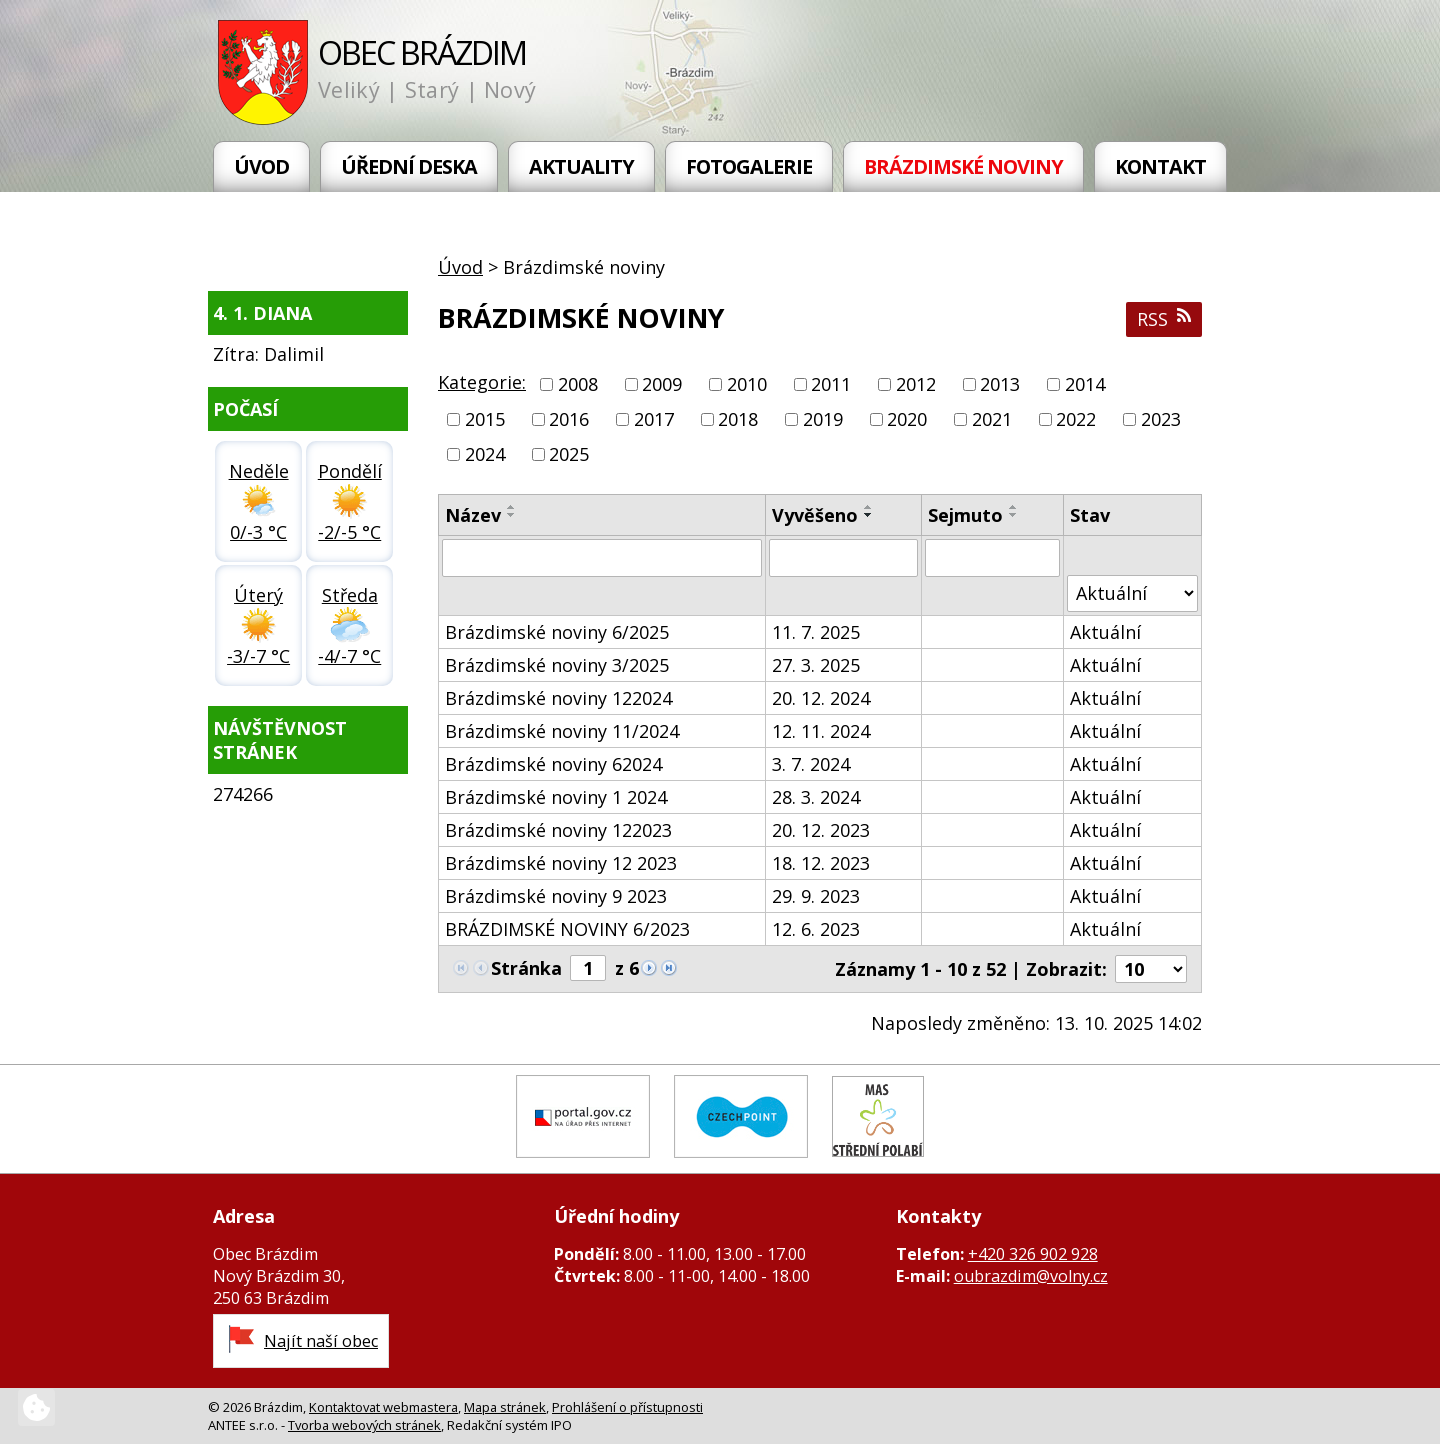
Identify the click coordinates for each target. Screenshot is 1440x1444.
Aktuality (581, 166)
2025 (569, 455)
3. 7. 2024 (811, 764)
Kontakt (1160, 166)
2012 (916, 384)
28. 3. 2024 (816, 797)
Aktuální (1105, 632)
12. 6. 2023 (816, 929)
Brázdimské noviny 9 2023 (556, 896)
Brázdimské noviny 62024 (553, 764)
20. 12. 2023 (821, 830)
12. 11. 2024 (821, 731)
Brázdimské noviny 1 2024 (556, 797)
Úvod (261, 166)
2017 (654, 419)
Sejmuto (965, 515)
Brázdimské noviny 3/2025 (557, 665)
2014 (1085, 384)
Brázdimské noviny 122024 (558, 698)
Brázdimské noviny (963, 166)
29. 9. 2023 (816, 896)
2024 (485, 455)
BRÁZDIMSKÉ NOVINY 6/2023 (567, 929)
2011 (831, 384)
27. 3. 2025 (816, 665)
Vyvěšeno (815, 515)
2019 (823, 419)
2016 (569, 419)
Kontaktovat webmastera (383, 1407)
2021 (992, 419)
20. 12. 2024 (821, 698)
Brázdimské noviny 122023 (558, 830)
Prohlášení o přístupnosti (627, 1407)
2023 (1161, 419)
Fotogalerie (749, 166)
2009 (662, 384)
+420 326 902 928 (1033, 1254)
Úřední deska (409, 166)
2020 (907, 419)
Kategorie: (482, 382)
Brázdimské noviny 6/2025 (557, 632)
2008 (578, 384)
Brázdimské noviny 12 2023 (561, 863)
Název (473, 515)
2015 (485, 419)
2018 (738, 419)
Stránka (526, 968)
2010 (747, 384)
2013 (1000, 384)
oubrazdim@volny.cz (1031, 1276)
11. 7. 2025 (816, 632)
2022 (1076, 419)
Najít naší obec (321, 1341)
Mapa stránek (505, 1407)
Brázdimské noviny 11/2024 (562, 731)
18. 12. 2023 (821, 863)
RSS (1164, 319)
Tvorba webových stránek (364, 1425)
